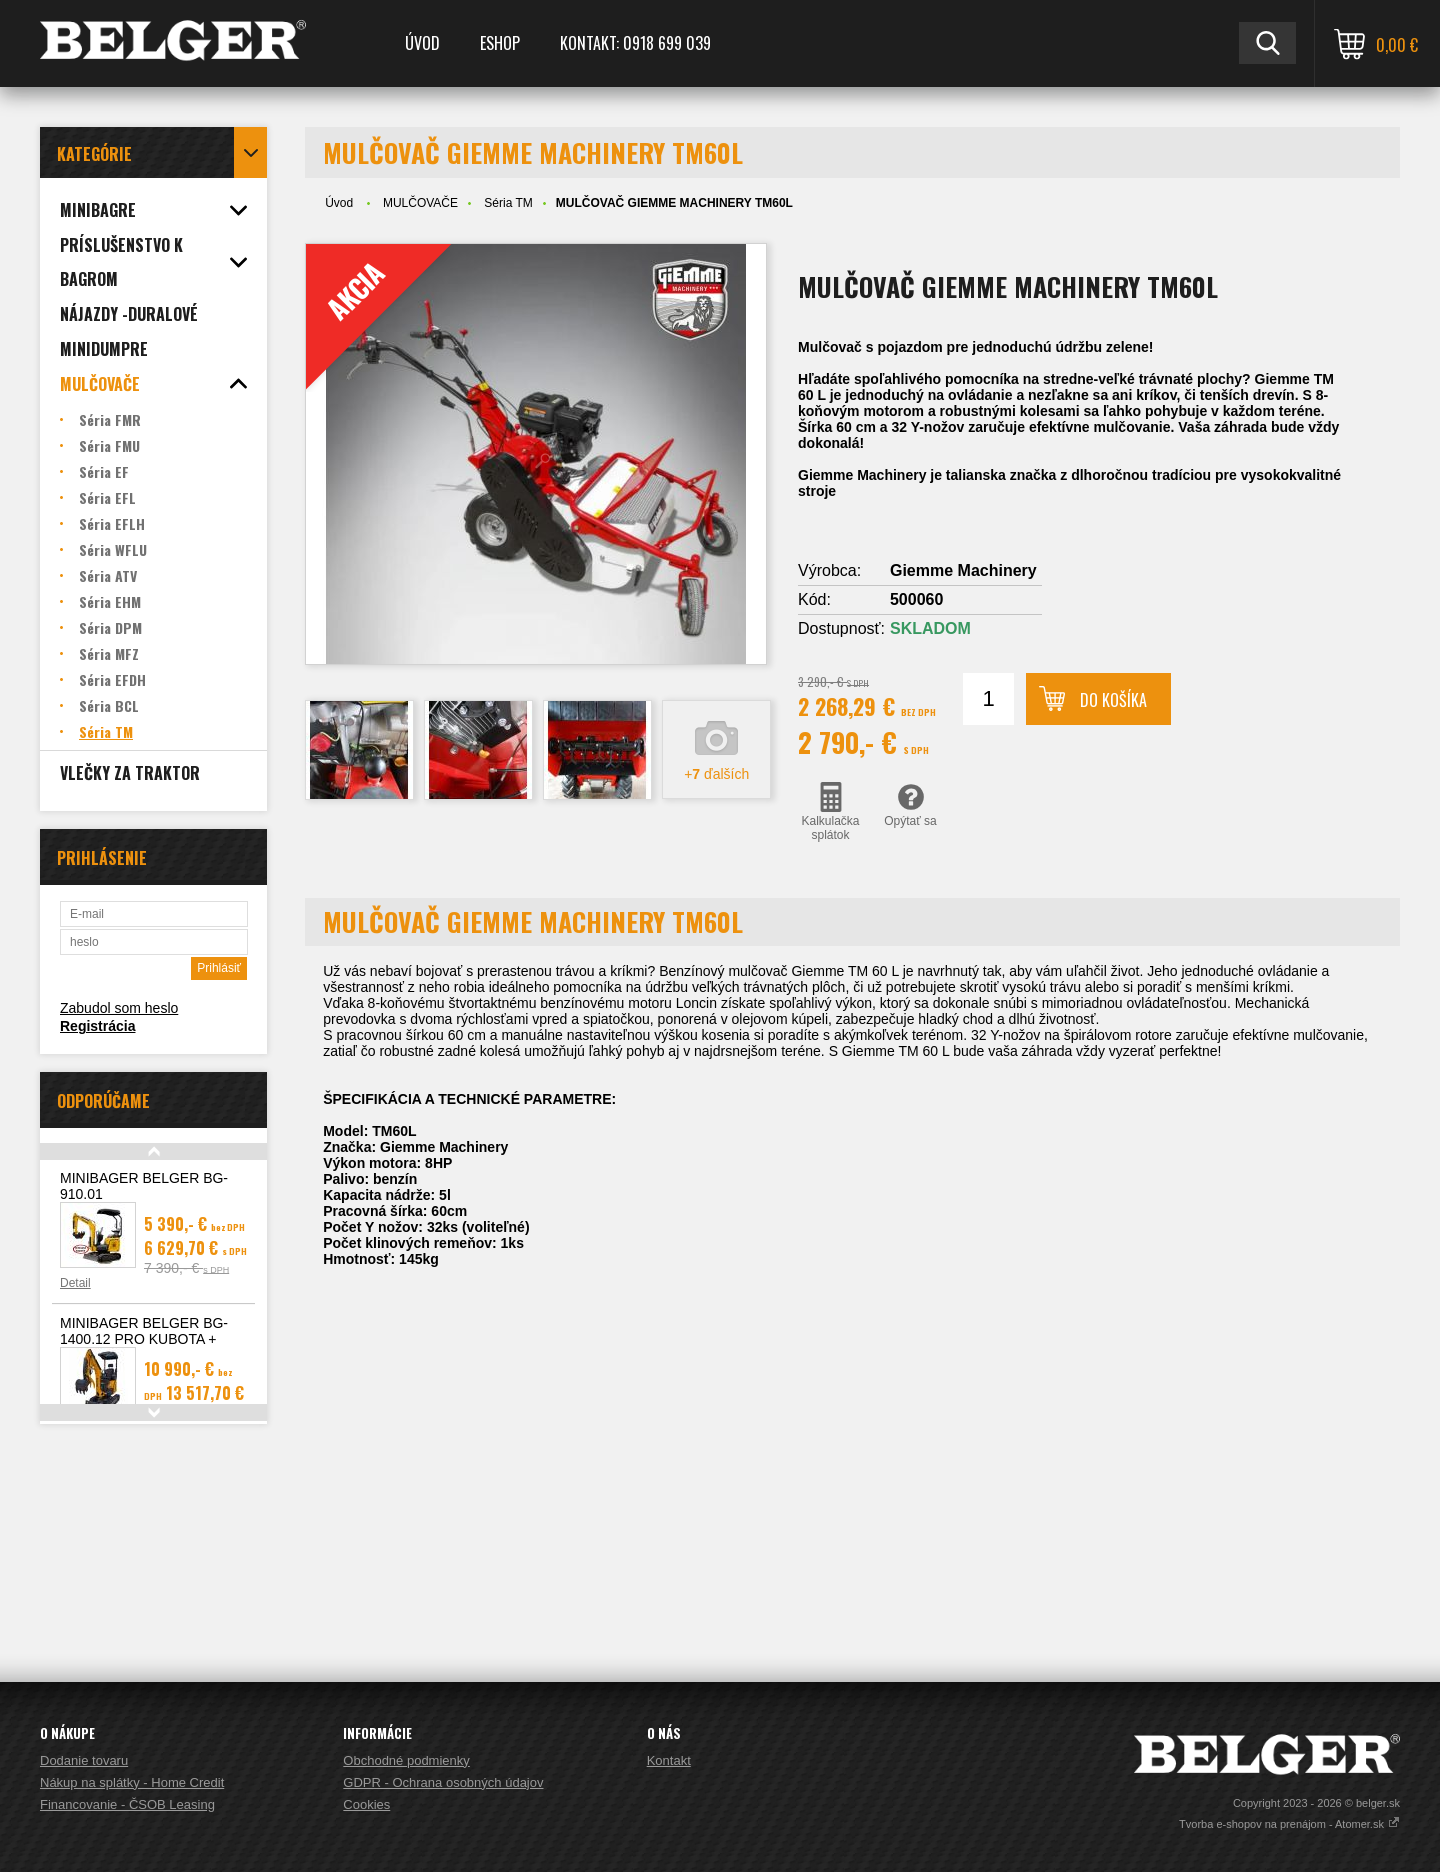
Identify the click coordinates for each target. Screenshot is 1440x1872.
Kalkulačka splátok (830, 812)
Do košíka (1113, 700)
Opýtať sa (910, 805)
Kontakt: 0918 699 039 (635, 43)
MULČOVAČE (420, 203)
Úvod (422, 43)
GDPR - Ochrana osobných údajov (443, 1782)
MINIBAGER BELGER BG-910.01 (144, 1186)
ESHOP (500, 43)
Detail (75, 1283)
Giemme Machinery (963, 570)
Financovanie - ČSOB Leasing (127, 1804)
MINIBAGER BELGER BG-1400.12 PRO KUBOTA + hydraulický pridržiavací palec (151, 1339)
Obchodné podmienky (406, 1760)
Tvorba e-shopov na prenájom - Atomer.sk (1289, 1824)
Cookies (366, 1804)
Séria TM (508, 203)
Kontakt (669, 1760)
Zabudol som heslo (119, 1008)
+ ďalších (716, 774)
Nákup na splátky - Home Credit (132, 1782)
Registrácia (97, 1026)
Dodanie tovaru (84, 1760)
